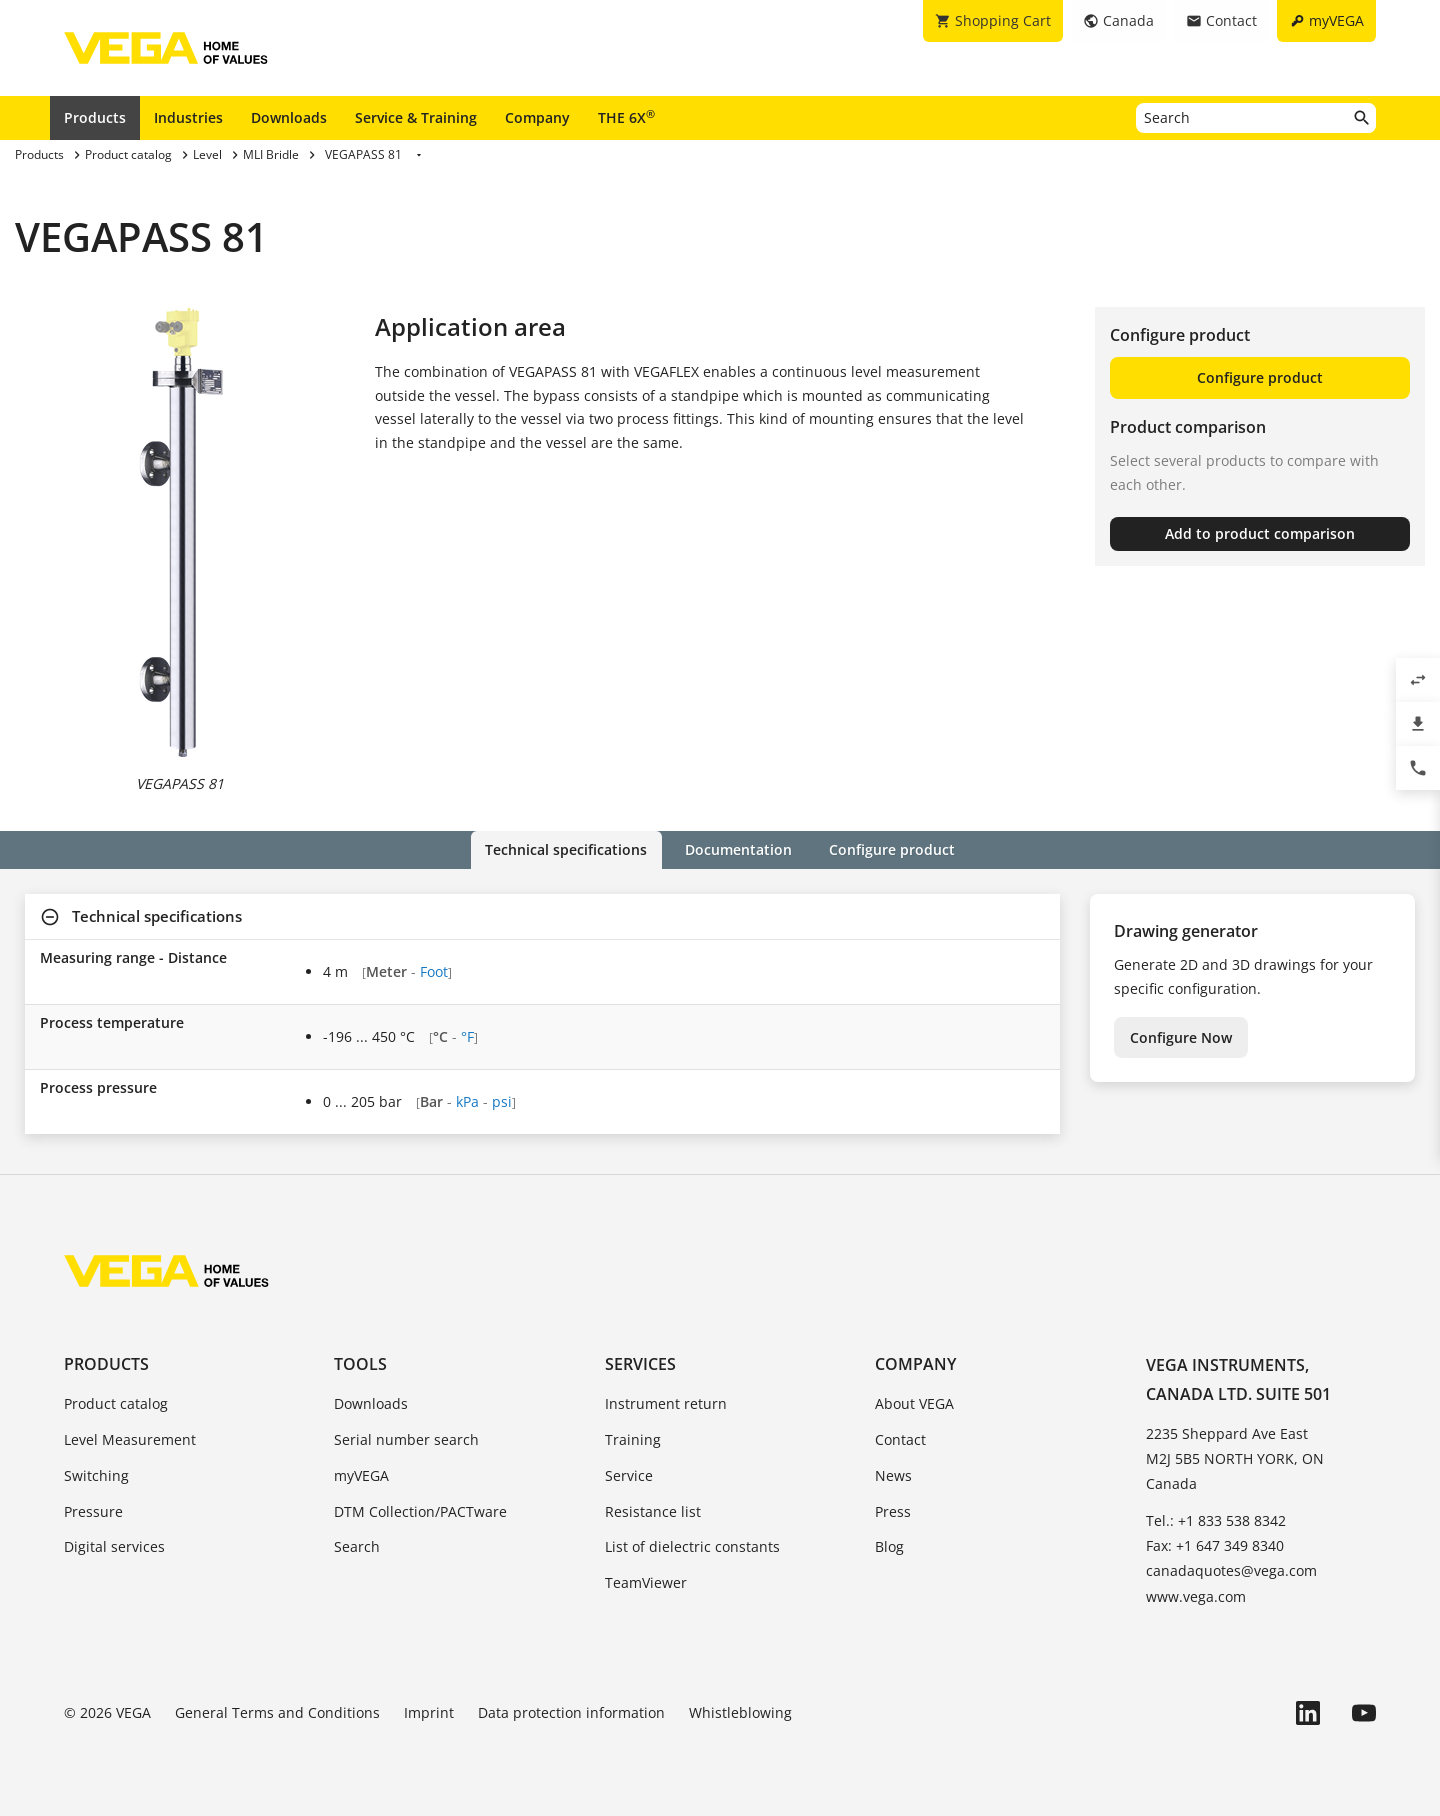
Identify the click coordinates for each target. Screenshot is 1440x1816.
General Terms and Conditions (277, 1712)
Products (95, 117)
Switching (96, 1475)
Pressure (93, 1510)
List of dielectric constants (692, 1546)
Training (633, 1439)
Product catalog (116, 1403)
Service (629, 1475)
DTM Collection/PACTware (420, 1510)
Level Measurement (130, 1439)
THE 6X (626, 117)
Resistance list (653, 1510)
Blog (889, 1546)
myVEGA (361, 1475)
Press (893, 1510)
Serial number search (406, 1439)
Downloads (289, 117)
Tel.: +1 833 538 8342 (1216, 1520)
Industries (188, 117)
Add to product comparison (1260, 533)
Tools (360, 1364)
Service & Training (416, 117)
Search (357, 1546)
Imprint (429, 1712)
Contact (900, 1439)
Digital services (114, 1546)
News (893, 1475)
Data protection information (571, 1712)
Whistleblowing (740, 1712)
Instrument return (666, 1403)
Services (640, 1364)
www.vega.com (1196, 1596)
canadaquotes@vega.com (1231, 1570)
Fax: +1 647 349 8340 (1215, 1545)
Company (537, 117)
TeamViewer (646, 1582)
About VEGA (914, 1403)
